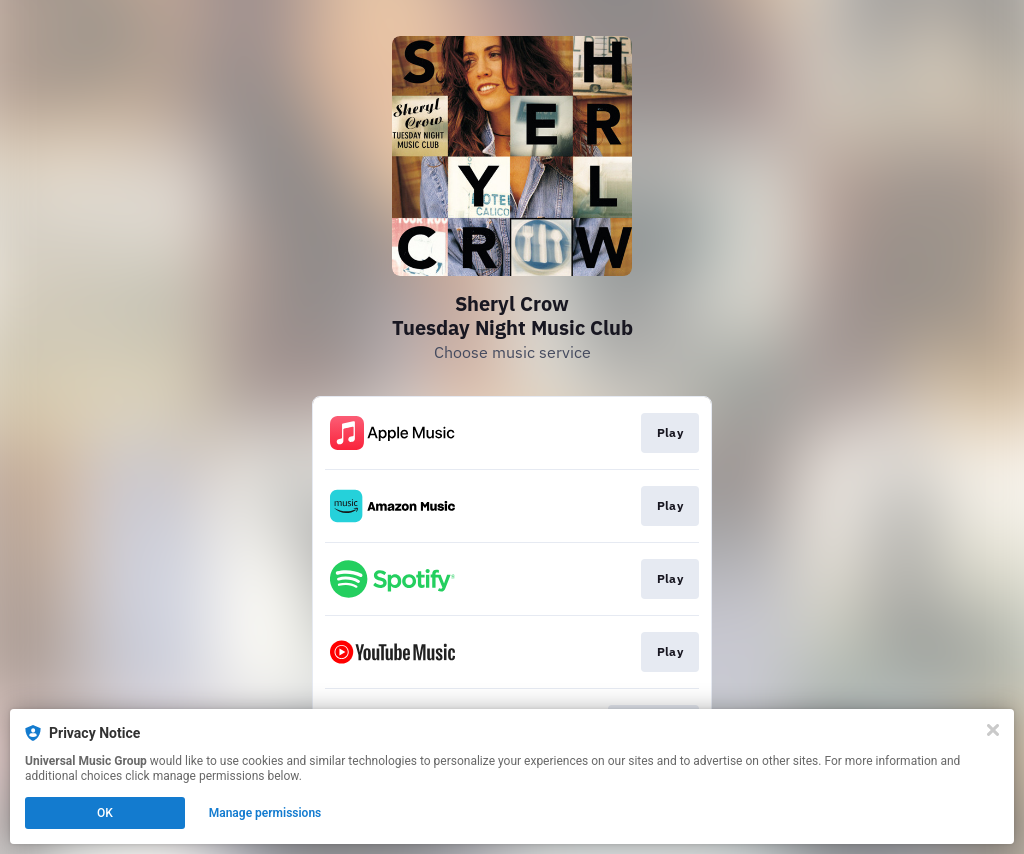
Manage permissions (265, 813)
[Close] (993, 730)
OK (105, 813)
